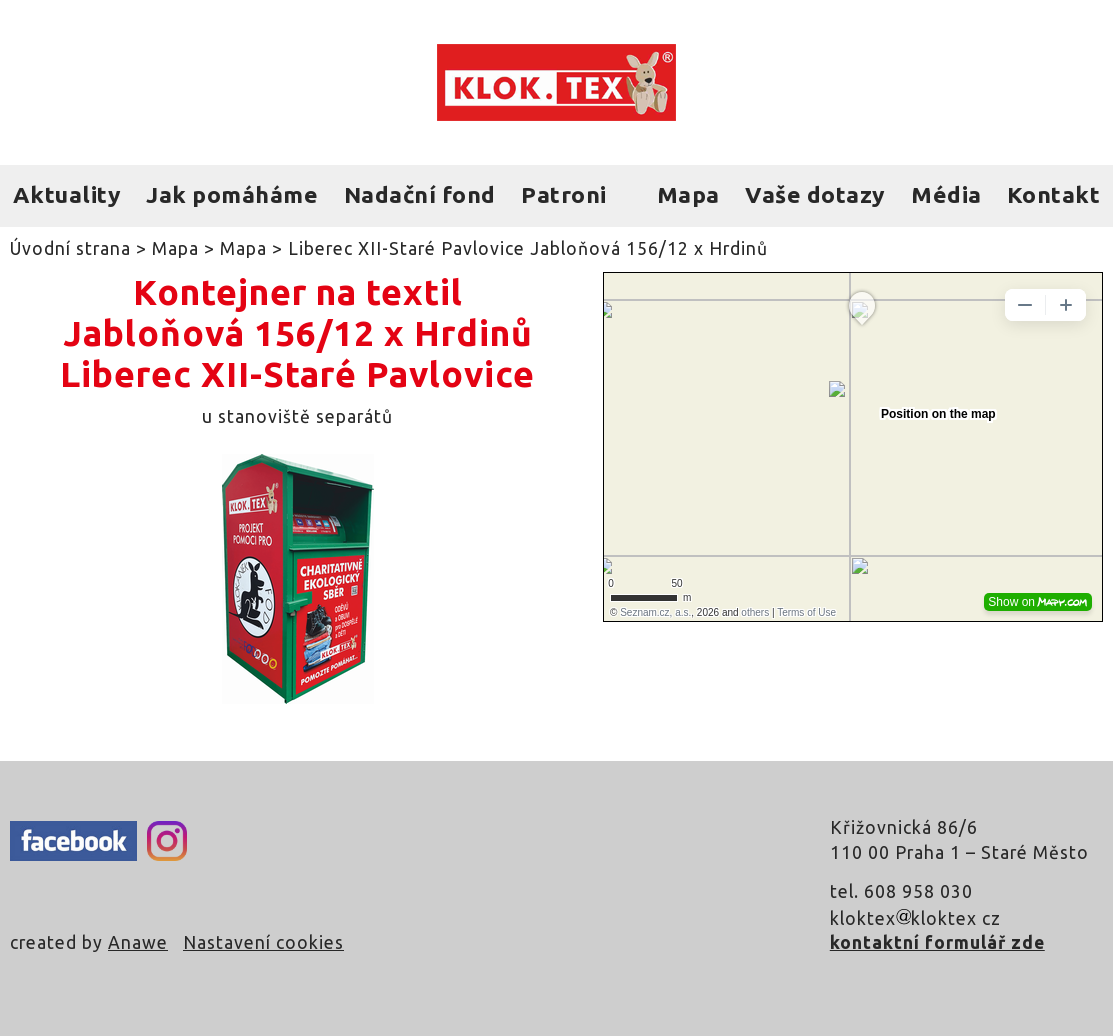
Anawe (138, 942)
